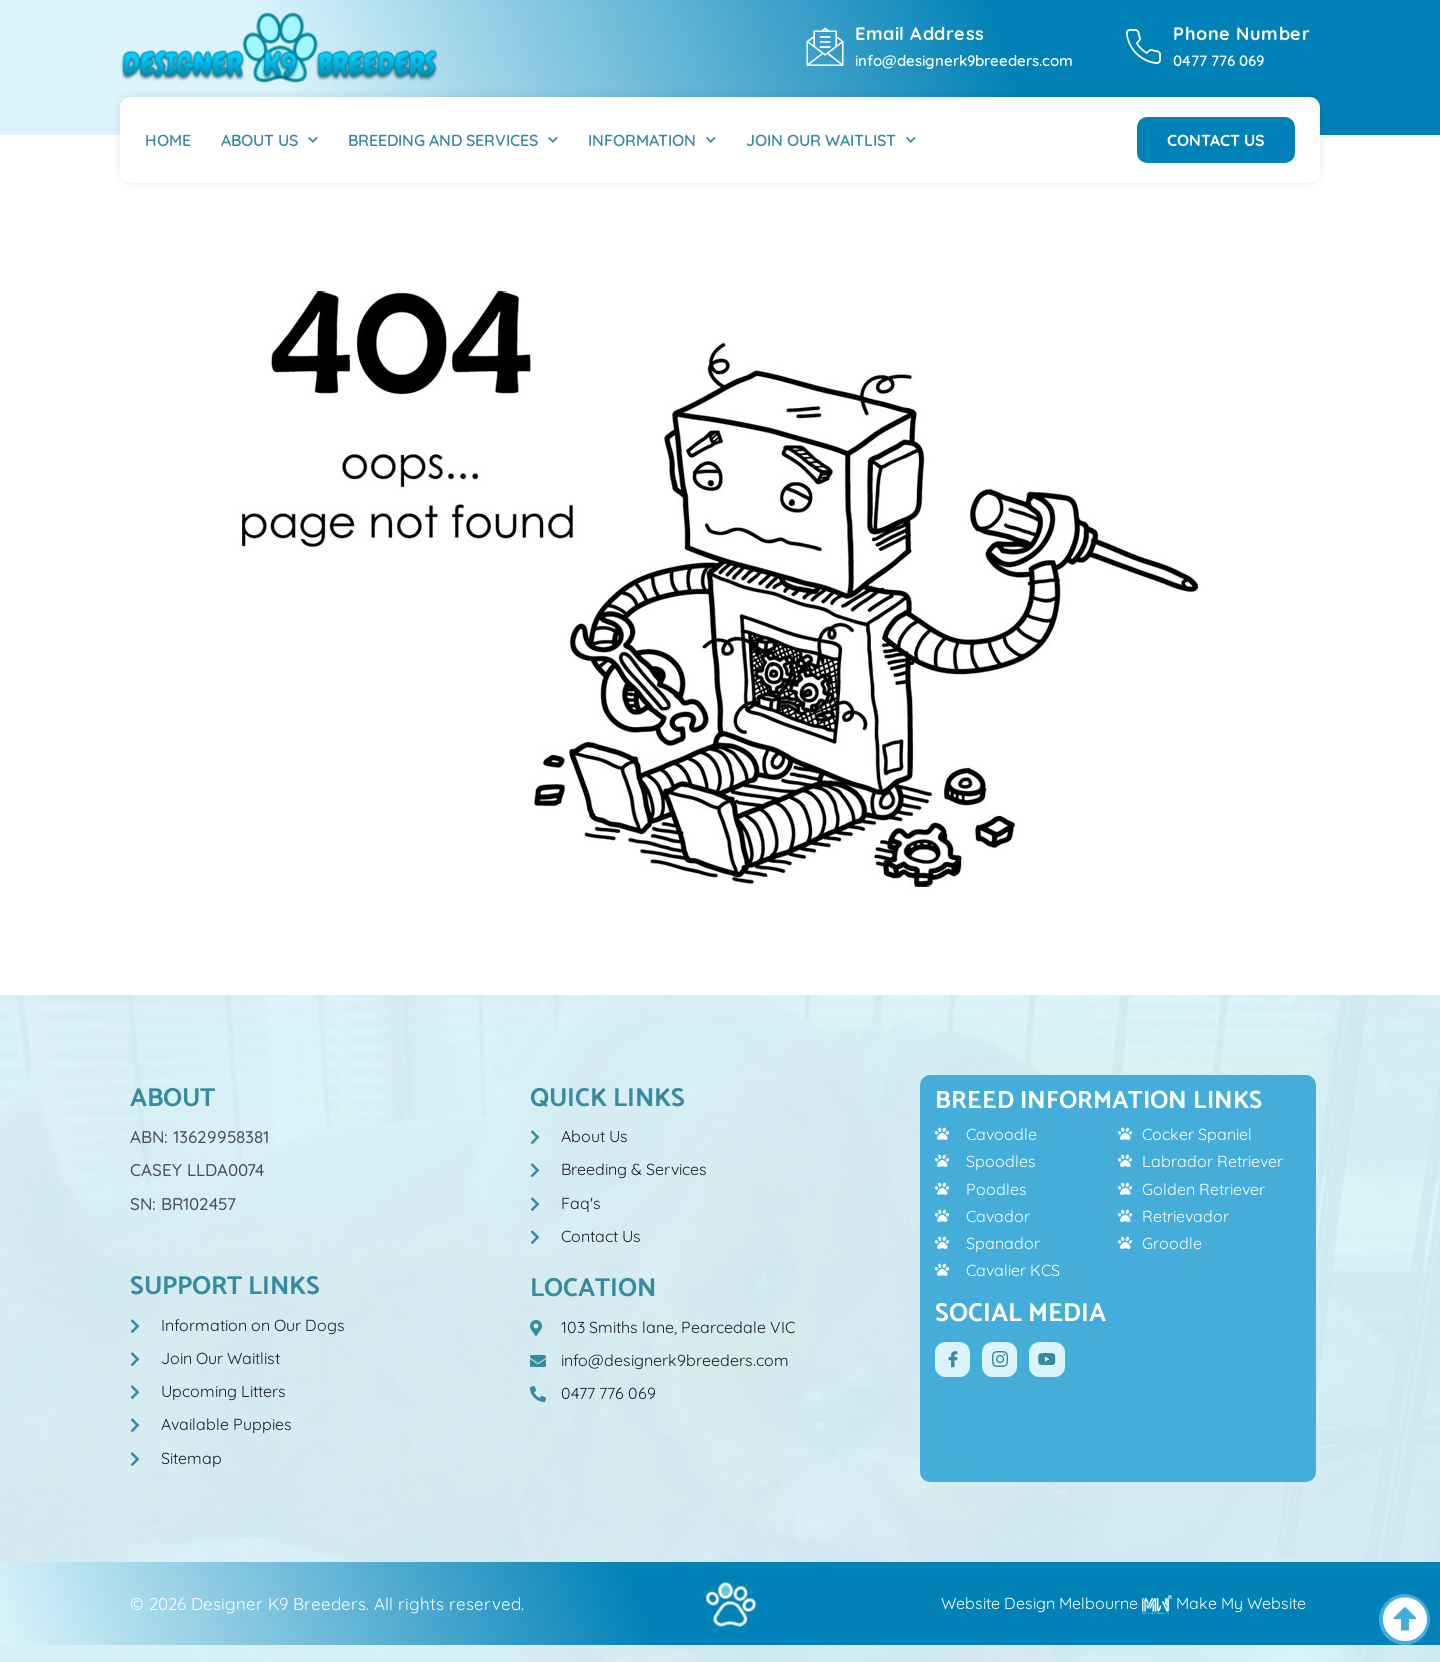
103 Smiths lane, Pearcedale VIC (678, 1327)
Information (652, 139)
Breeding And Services (453, 139)
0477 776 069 (1218, 60)
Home (168, 140)
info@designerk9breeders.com (964, 60)
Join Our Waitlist (831, 139)
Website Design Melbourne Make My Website (1123, 1603)
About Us (269, 139)
